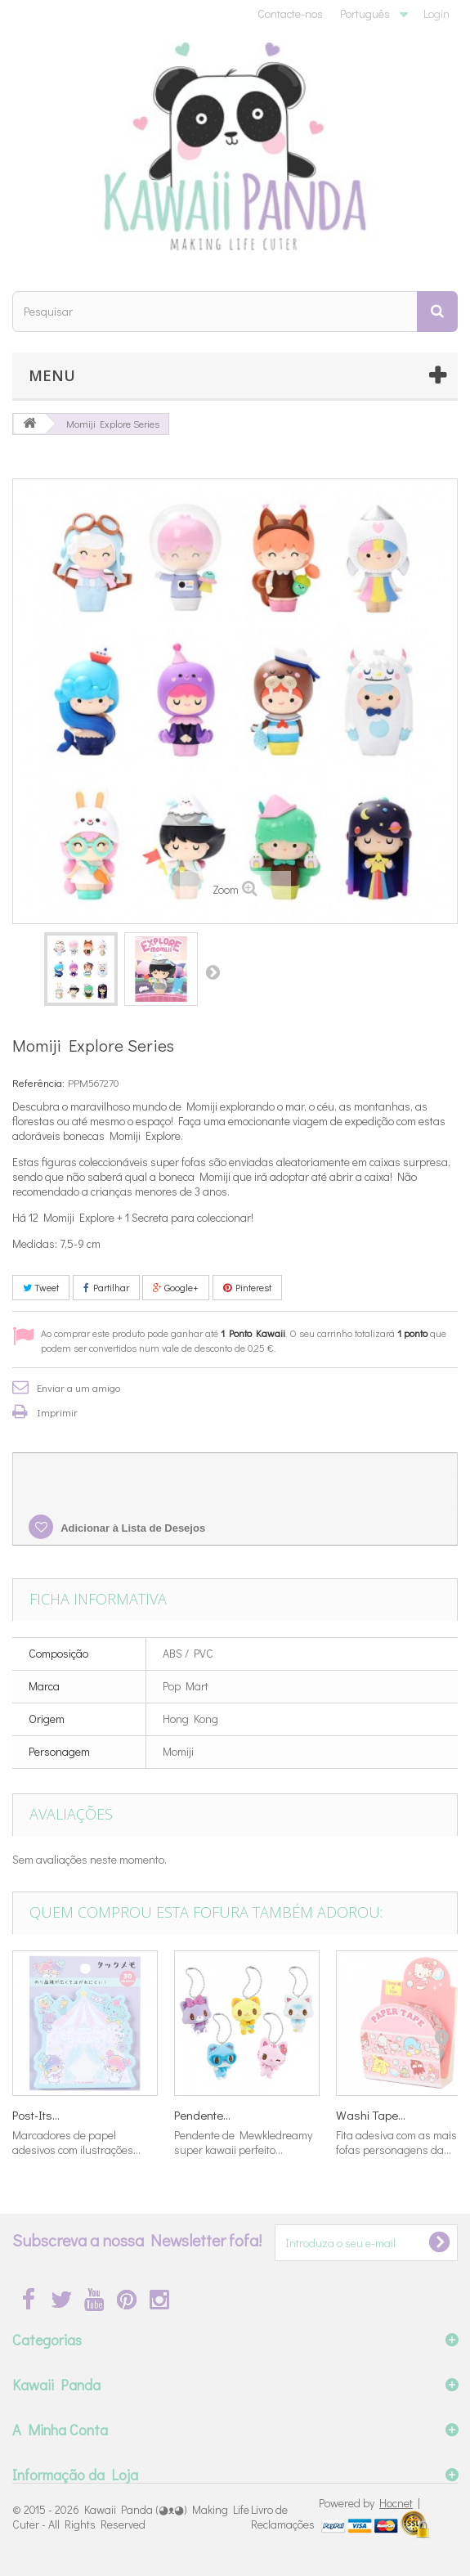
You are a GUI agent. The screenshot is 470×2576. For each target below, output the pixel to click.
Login (436, 13)
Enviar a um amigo (78, 1387)
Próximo (212, 971)
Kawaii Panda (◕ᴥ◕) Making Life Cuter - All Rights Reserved (130, 2517)
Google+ (176, 1287)
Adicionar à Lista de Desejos (131, 1528)
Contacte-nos (290, 13)
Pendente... (202, 2115)
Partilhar (106, 1287)
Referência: (38, 1082)
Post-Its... (36, 2115)
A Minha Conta (60, 2429)
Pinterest (247, 1287)
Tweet (41, 1287)
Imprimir (57, 1412)
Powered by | (369, 2503)
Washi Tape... (370, 2115)
